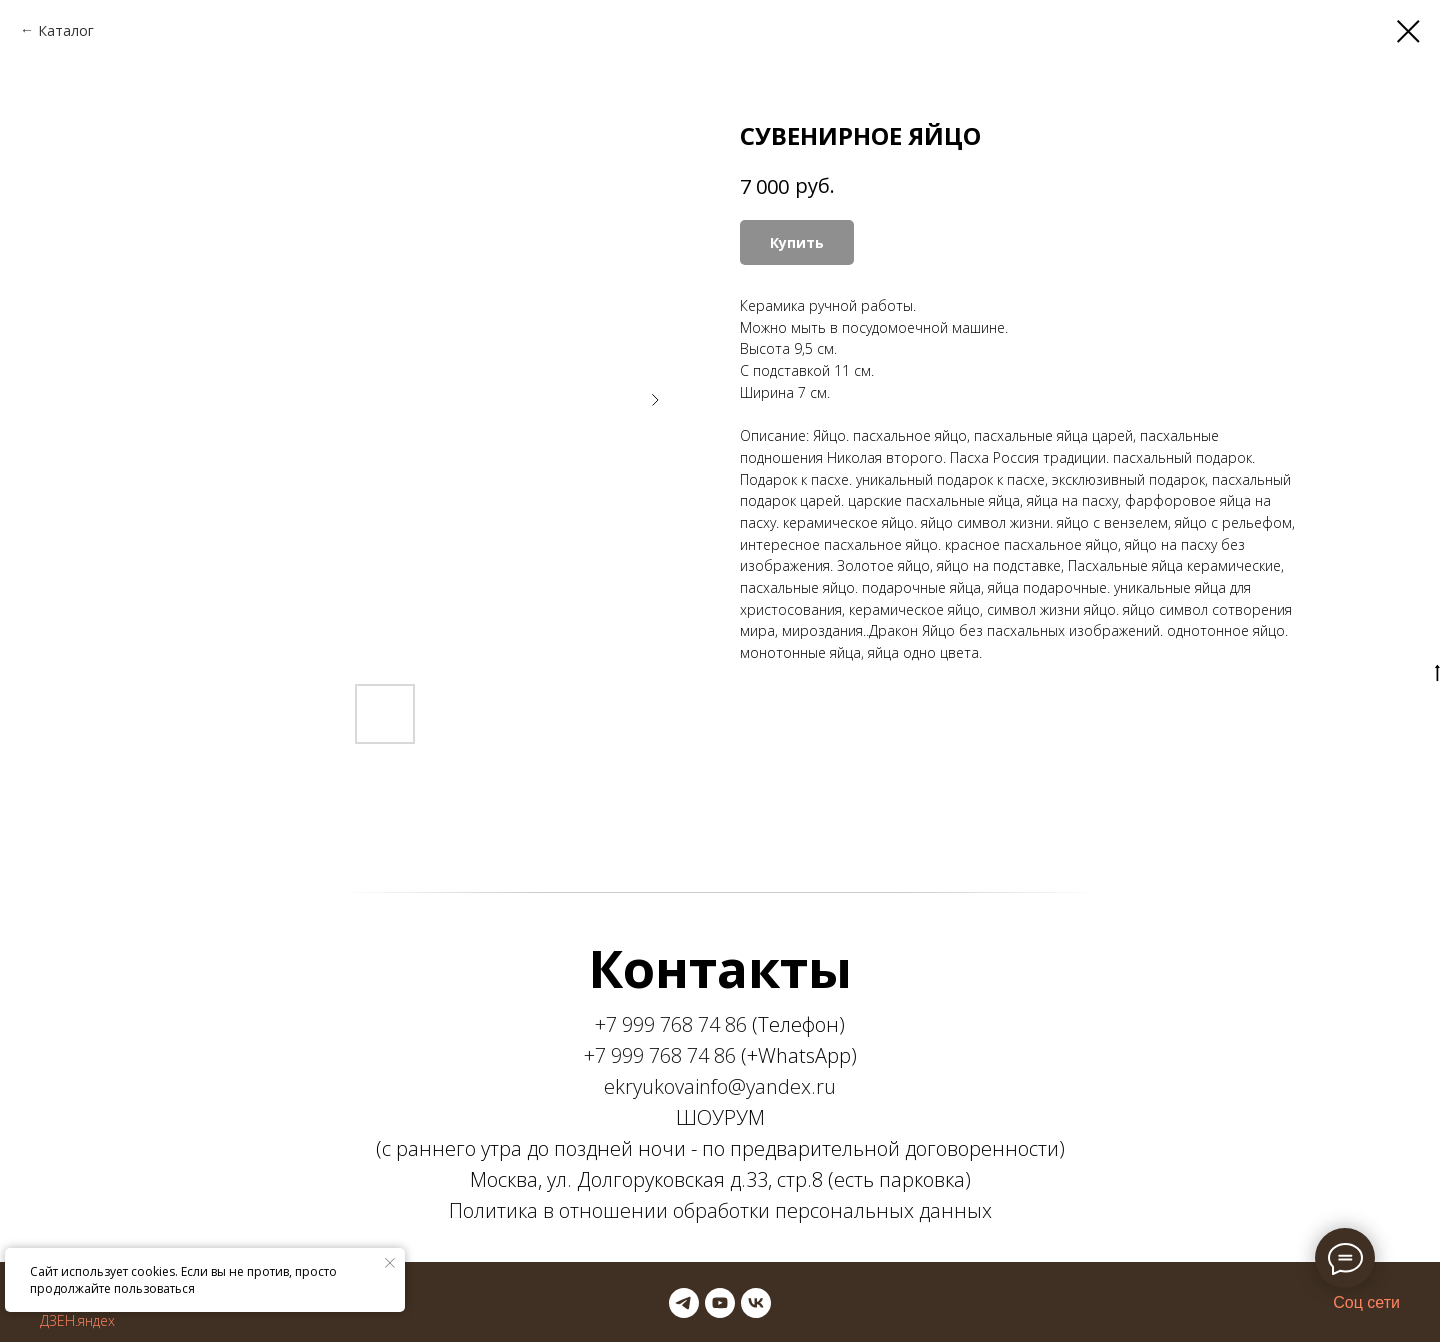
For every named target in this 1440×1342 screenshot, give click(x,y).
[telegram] (684, 1303)
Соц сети (1366, 1302)
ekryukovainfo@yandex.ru (720, 1086)
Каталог (66, 30)
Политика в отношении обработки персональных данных (720, 1210)
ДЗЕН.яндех (77, 1320)
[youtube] (720, 1303)
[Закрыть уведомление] (390, 1263)
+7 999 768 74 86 (671, 1024)
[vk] (756, 1303)
